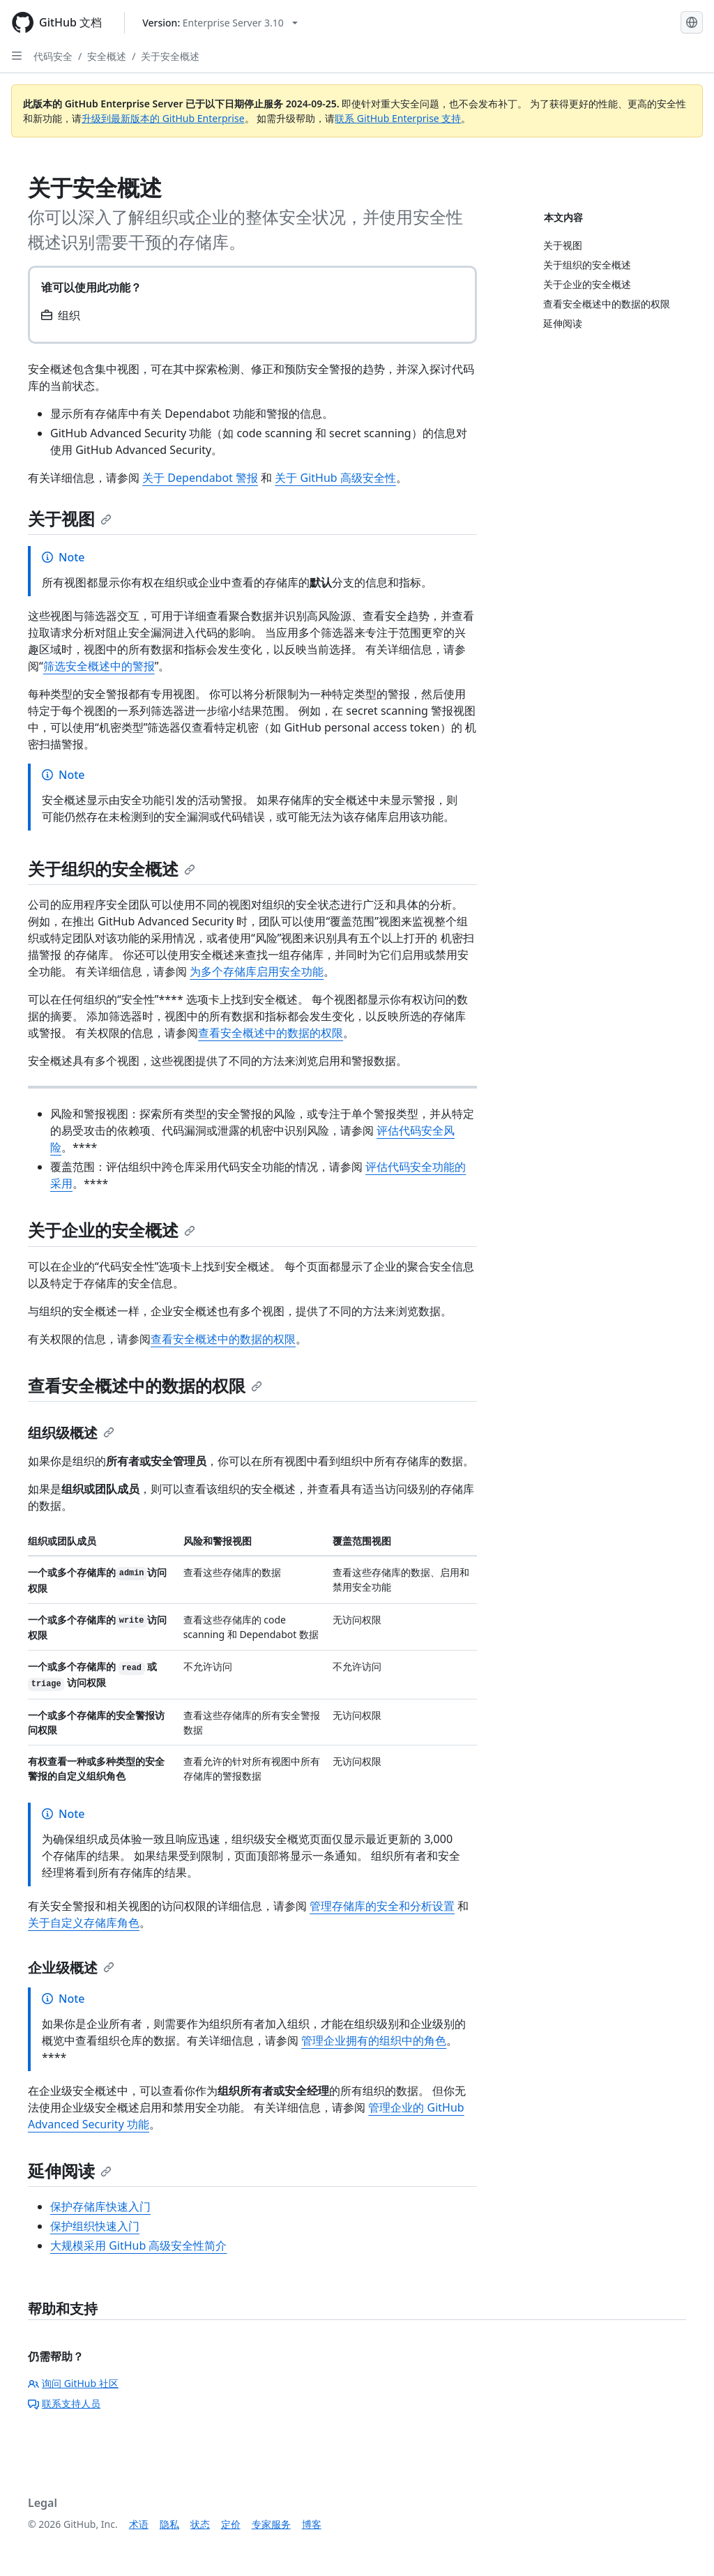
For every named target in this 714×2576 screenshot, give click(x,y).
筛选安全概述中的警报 (99, 666)
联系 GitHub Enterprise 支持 (398, 118)
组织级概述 (71, 1432)
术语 (139, 2524)
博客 (311, 2524)
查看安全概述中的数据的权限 (270, 1032)
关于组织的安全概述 (111, 868)
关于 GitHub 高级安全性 (335, 477)
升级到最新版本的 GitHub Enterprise (163, 118)
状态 (200, 2524)
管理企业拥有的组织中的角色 (373, 2040)
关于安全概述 (170, 56)
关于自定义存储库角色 (83, 1922)
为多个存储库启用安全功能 (257, 971)
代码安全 (53, 56)
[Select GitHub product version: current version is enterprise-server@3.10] (220, 22)
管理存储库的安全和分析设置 (382, 1906)
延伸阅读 (70, 2170)
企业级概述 (71, 1967)
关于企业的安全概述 (111, 1229)
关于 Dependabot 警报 (200, 477)
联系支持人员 (64, 2403)
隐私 (169, 2524)
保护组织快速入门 (94, 2226)
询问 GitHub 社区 (73, 2383)
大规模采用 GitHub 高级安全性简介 (138, 2245)
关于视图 (70, 518)
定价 (231, 2524)
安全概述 (106, 56)
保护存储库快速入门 (100, 2206)
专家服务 (271, 2524)
